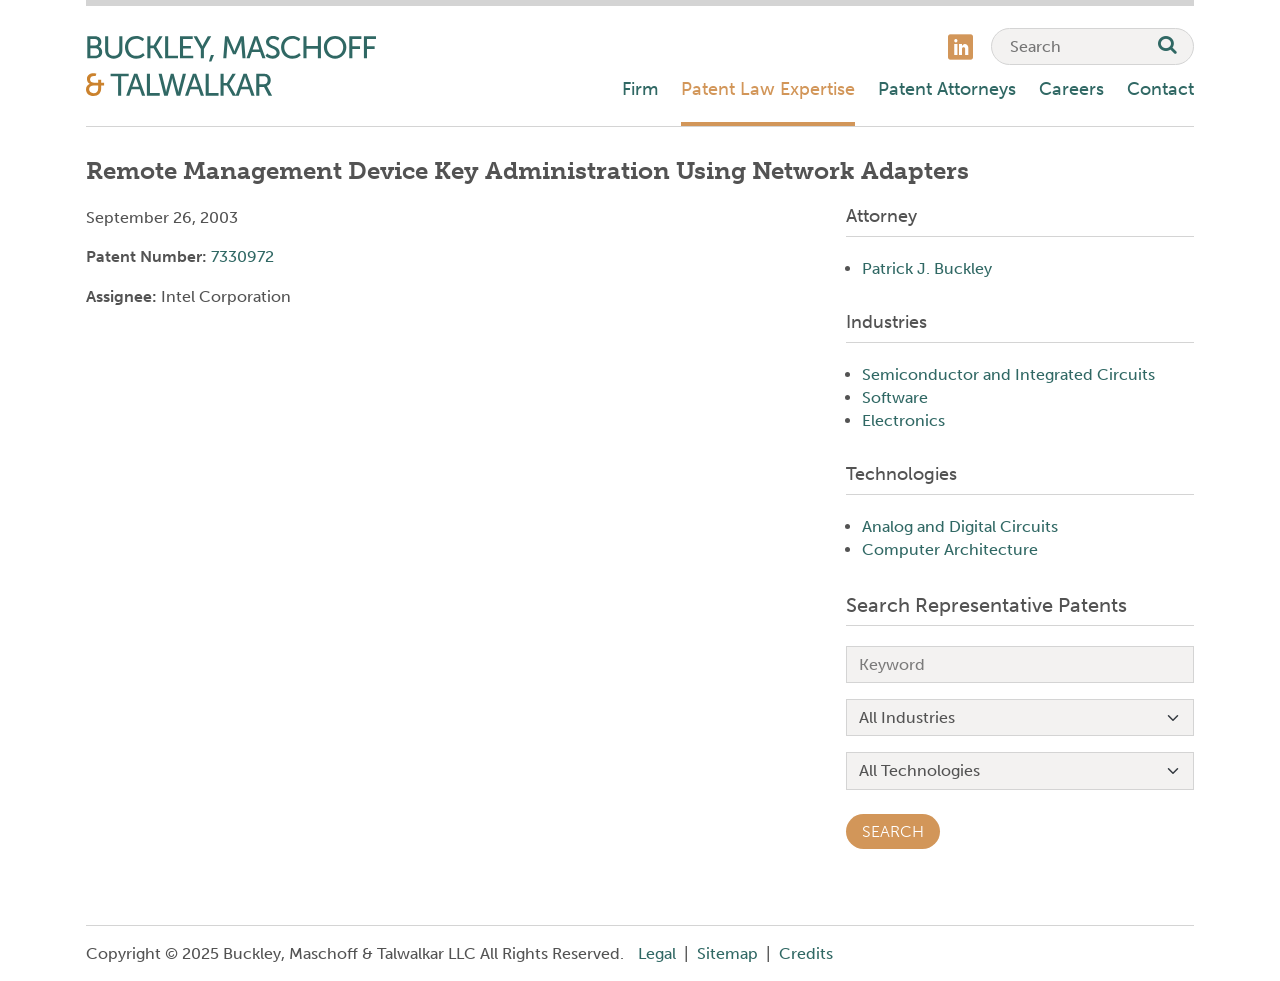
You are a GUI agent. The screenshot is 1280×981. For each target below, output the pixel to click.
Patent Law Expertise (768, 89)
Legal (657, 953)
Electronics (903, 420)
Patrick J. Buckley (927, 268)
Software (895, 397)
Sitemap (727, 953)
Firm (640, 89)
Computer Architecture (950, 549)
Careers (1071, 89)
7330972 (242, 256)
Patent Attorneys (947, 89)
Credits (806, 953)
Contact (1160, 89)
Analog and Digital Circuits (960, 526)
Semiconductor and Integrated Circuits (1008, 374)
